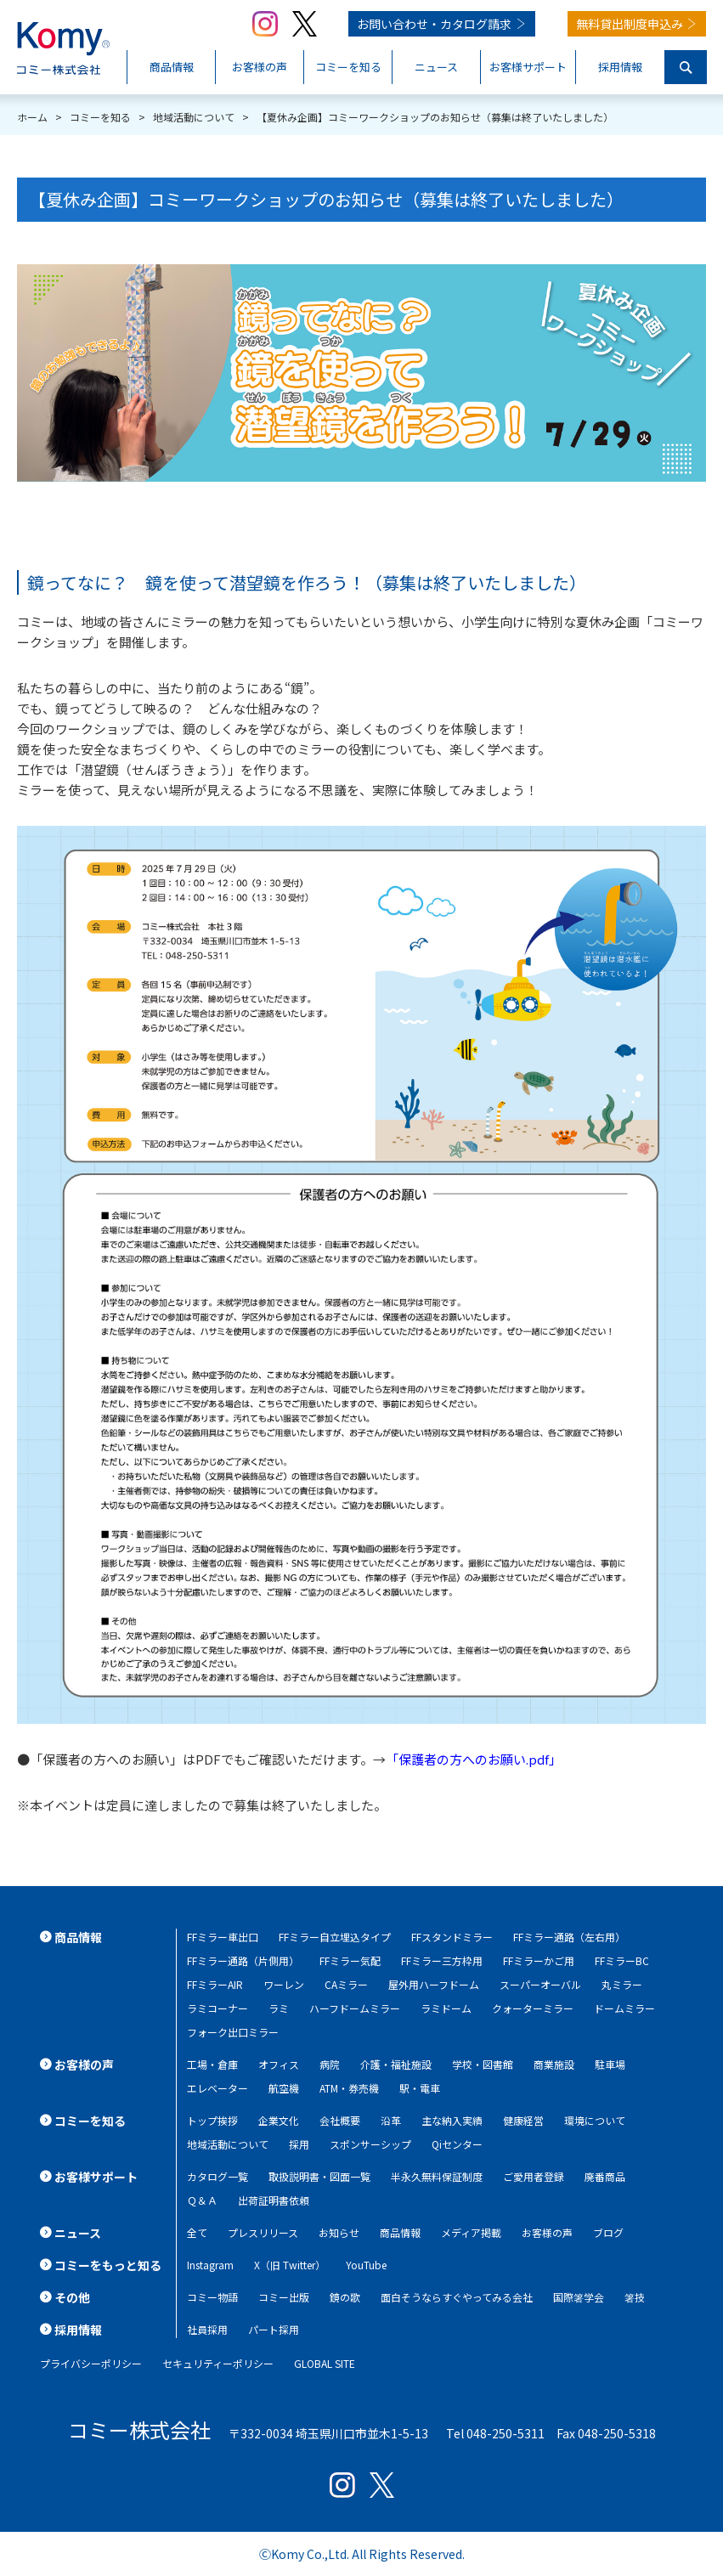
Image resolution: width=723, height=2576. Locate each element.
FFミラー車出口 (222, 1936)
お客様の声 (547, 2232)
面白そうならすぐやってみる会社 (457, 2297)
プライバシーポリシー (91, 2363)
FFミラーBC (622, 1960)
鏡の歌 (345, 2297)
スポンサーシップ (370, 2144)
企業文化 (278, 2120)
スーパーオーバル (540, 1984)
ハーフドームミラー (354, 2008)
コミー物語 (212, 2297)
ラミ (278, 2008)
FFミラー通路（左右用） (569, 1936)
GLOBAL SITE (324, 2363)
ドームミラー (624, 2008)
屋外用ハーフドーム (433, 1984)
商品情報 (400, 2232)
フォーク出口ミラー (233, 2032)
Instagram (210, 2264)
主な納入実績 (452, 2120)
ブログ (608, 2232)
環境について (594, 2120)
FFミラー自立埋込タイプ (335, 1936)
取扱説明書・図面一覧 (319, 2176)
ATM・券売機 (349, 2088)
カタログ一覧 (217, 2176)
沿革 (391, 2120)
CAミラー (346, 1984)
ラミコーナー (217, 2008)
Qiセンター (457, 2144)
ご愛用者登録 (533, 2176)
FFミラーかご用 (538, 1960)
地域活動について (227, 2144)
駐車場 (610, 2064)
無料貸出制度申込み (629, 23)
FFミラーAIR (215, 1984)
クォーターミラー (532, 2008)
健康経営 (523, 2120)
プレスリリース (263, 2232)
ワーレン (283, 1984)
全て (197, 2232)
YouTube (366, 2264)
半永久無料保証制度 (437, 2176)
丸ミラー (622, 1984)
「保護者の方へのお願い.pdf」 (474, 1759)
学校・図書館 (482, 2064)
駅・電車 (419, 2088)
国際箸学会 (578, 2297)
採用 (299, 2144)
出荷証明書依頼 (273, 2200)
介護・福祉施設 (396, 2064)
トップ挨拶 (212, 2120)
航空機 (283, 2088)
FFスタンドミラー (452, 1936)
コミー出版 (283, 2297)
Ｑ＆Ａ (202, 2200)
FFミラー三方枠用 (442, 1960)
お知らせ (339, 2232)
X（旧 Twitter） (289, 2264)
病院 (329, 2064)
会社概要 (339, 2120)
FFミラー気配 (350, 1960)
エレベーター (217, 2088)
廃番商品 (605, 2176)
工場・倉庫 (212, 2064)
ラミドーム (446, 2008)
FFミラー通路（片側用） (243, 1960)
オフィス (278, 2064)
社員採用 (207, 2329)
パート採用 (273, 2329)
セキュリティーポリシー (218, 2363)
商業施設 (554, 2064)
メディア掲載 (471, 2232)
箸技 (634, 2297)
